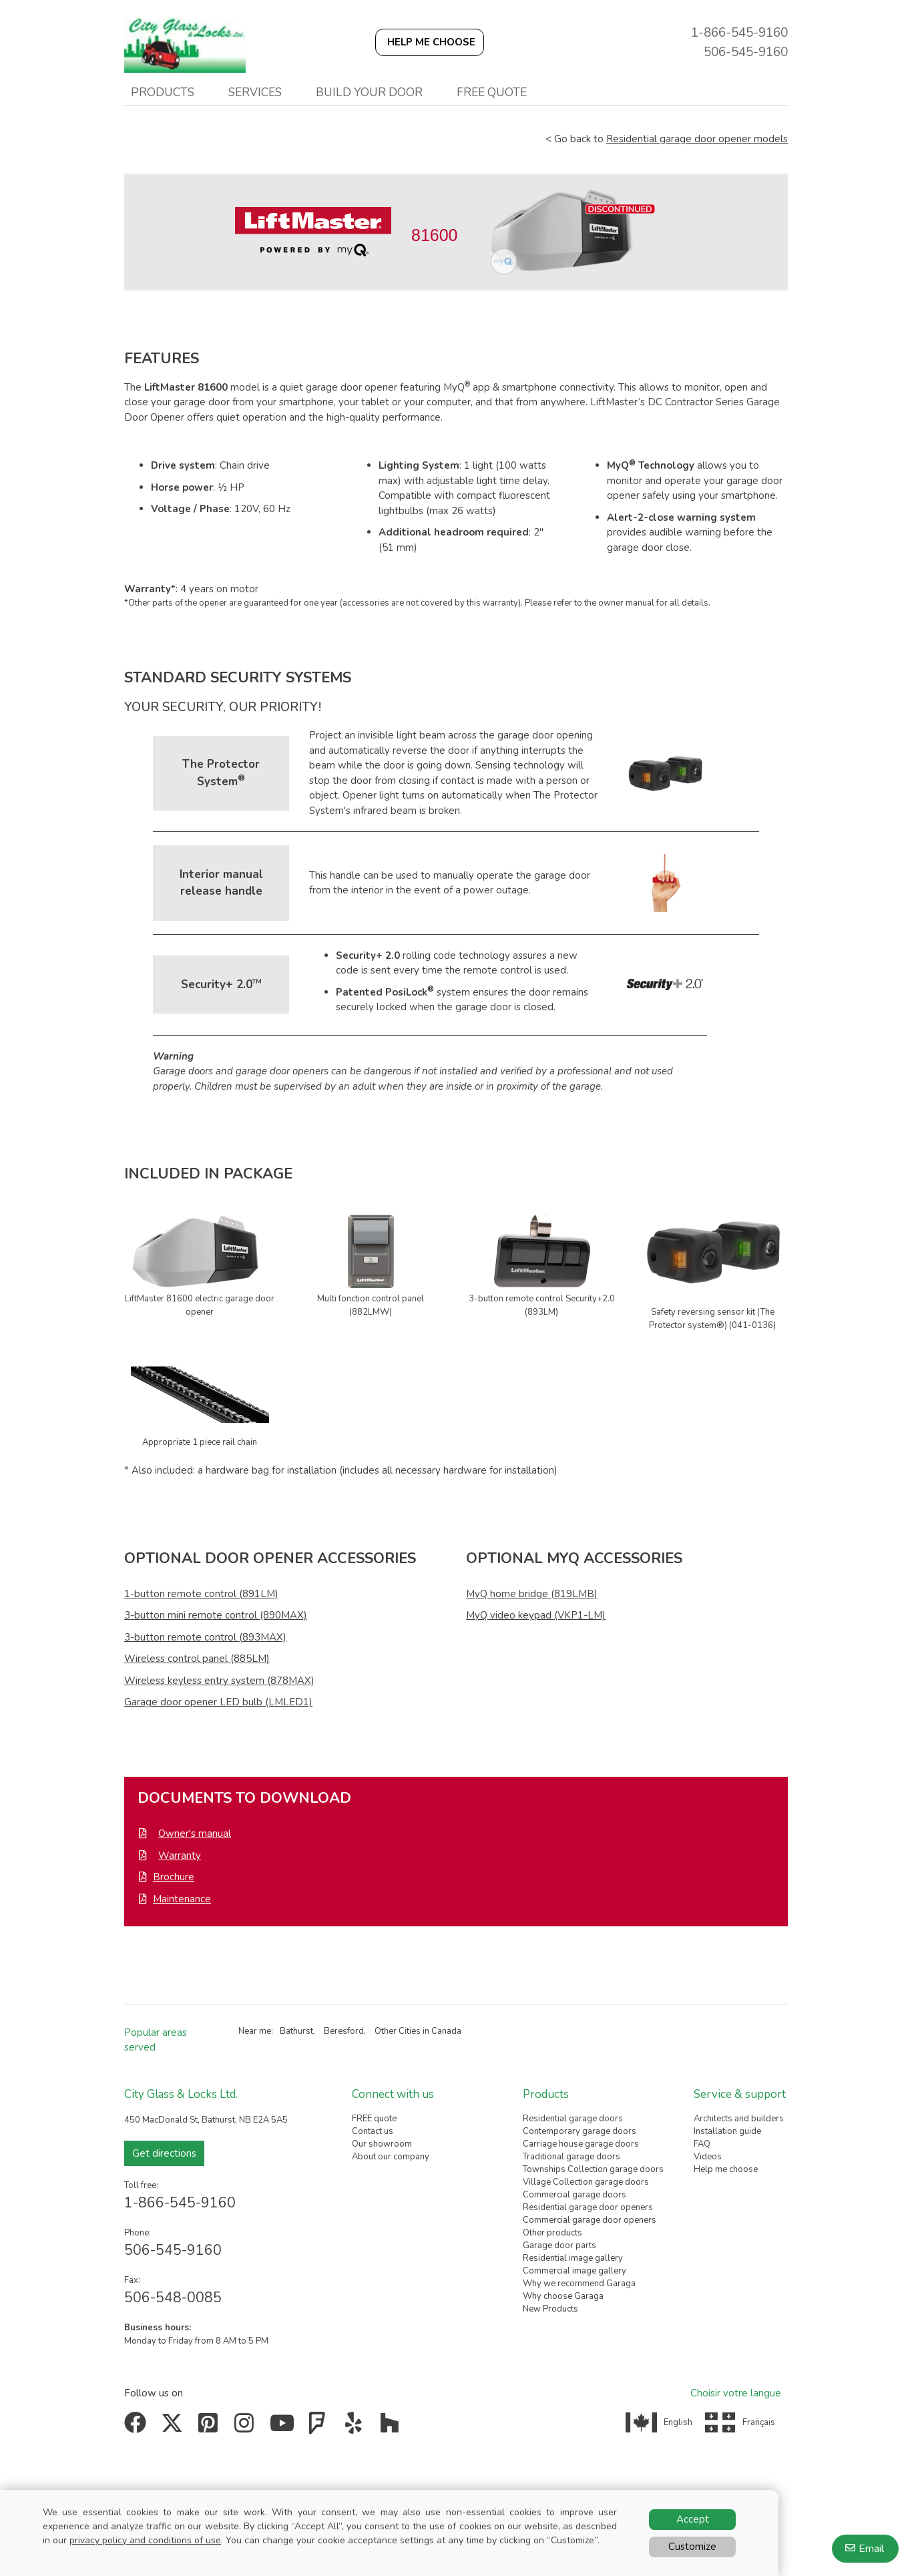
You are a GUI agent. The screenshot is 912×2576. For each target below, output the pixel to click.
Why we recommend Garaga (579, 2284)
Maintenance (182, 1899)
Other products (552, 2233)
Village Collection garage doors (586, 2182)
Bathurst (296, 2031)
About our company (390, 2157)
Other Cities (398, 2031)
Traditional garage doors (571, 2157)
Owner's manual (194, 1833)
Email (871, 2548)
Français (758, 2422)
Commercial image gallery (574, 2271)
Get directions (164, 2153)
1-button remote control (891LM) (201, 1593)
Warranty (179, 1855)
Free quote (492, 92)
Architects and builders (739, 2119)
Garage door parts (559, 2245)
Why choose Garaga (563, 2296)
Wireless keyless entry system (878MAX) (219, 1680)
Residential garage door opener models (697, 139)
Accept (692, 2519)
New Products (550, 2309)
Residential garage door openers (588, 2207)
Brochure (173, 1877)
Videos (708, 2157)
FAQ (702, 2144)
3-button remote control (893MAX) (205, 1637)
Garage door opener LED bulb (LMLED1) (218, 1702)
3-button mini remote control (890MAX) (215, 1615)
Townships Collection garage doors (593, 2169)
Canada (446, 2031)
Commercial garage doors (574, 2195)
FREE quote (374, 2119)
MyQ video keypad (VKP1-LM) (536, 1615)
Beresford (344, 2031)
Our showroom (382, 2144)
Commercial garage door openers (589, 2220)
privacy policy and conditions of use (145, 2540)
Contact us (372, 2131)
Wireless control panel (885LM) (197, 1658)
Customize (692, 2546)
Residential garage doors (573, 2119)
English (678, 2422)
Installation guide (727, 2131)
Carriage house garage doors (581, 2144)
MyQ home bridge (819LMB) (532, 1593)
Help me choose (726, 2169)
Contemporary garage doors (579, 2131)
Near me (254, 2031)
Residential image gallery (573, 2258)
